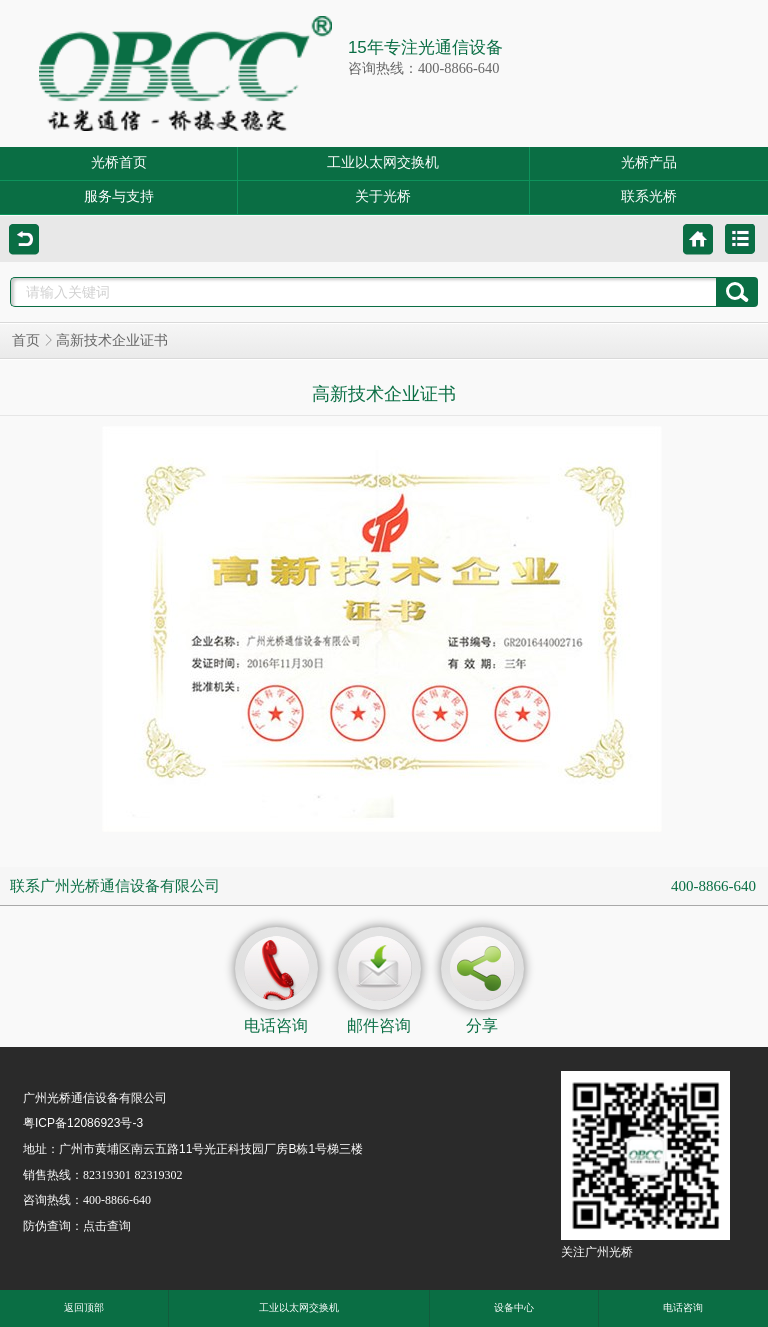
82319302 (158, 1175)
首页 (26, 340)
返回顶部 (84, 1307)
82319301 (107, 1175)
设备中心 (514, 1307)
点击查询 (107, 1226)
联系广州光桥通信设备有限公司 (115, 886)
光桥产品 (649, 162)
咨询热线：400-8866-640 (424, 68)
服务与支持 (119, 196)
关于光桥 (383, 196)
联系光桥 (649, 196)
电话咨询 (683, 1307)
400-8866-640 (713, 886)
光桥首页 (119, 162)
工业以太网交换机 (383, 162)
